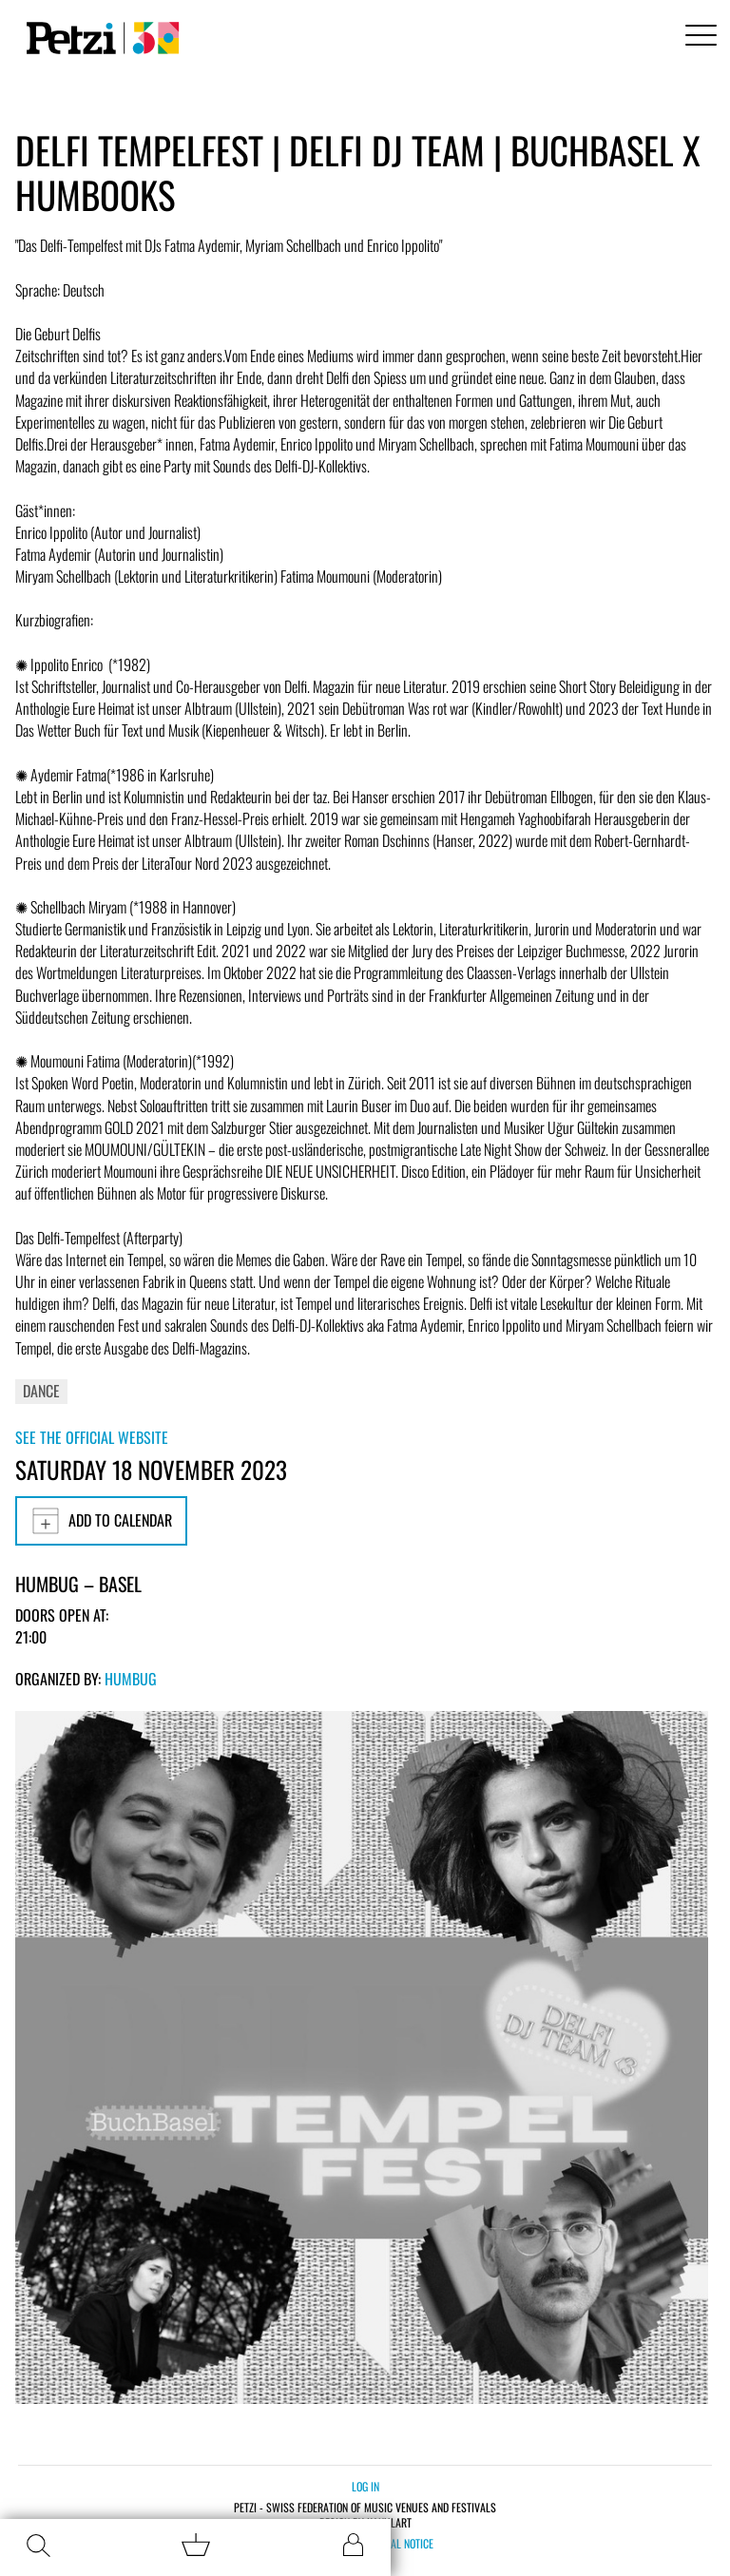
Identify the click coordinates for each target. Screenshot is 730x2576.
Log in (365, 2486)
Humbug (131, 1678)
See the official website (91, 1437)
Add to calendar (101, 1521)
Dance (41, 1390)
